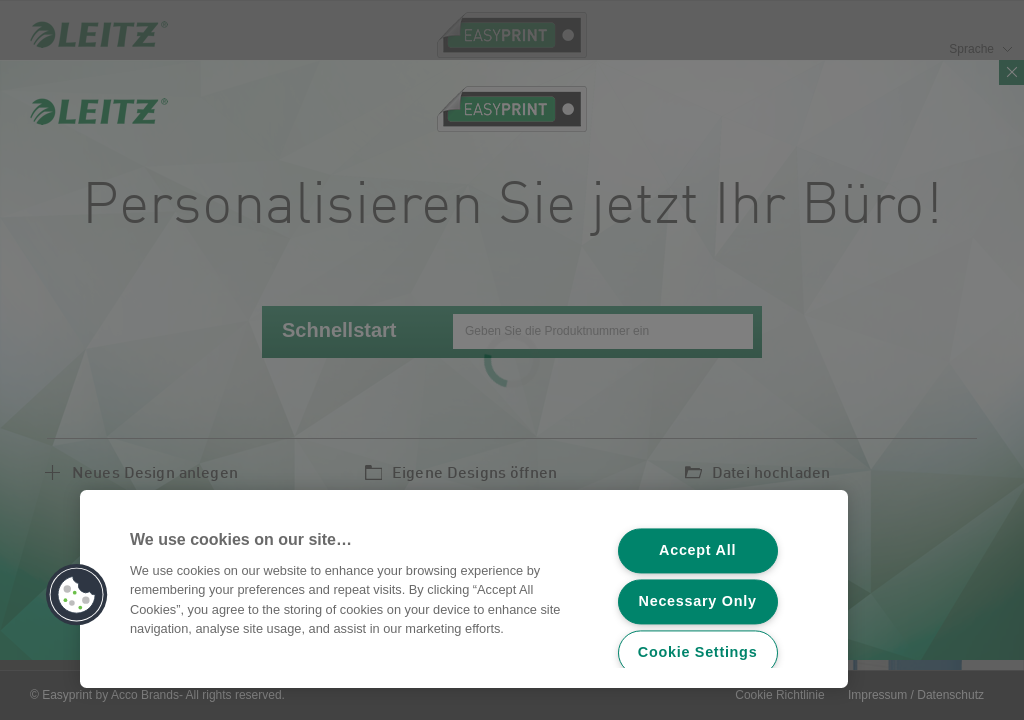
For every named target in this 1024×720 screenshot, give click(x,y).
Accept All (697, 551)
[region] (464, 589)
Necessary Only (698, 602)
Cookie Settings (698, 653)
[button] (77, 595)
